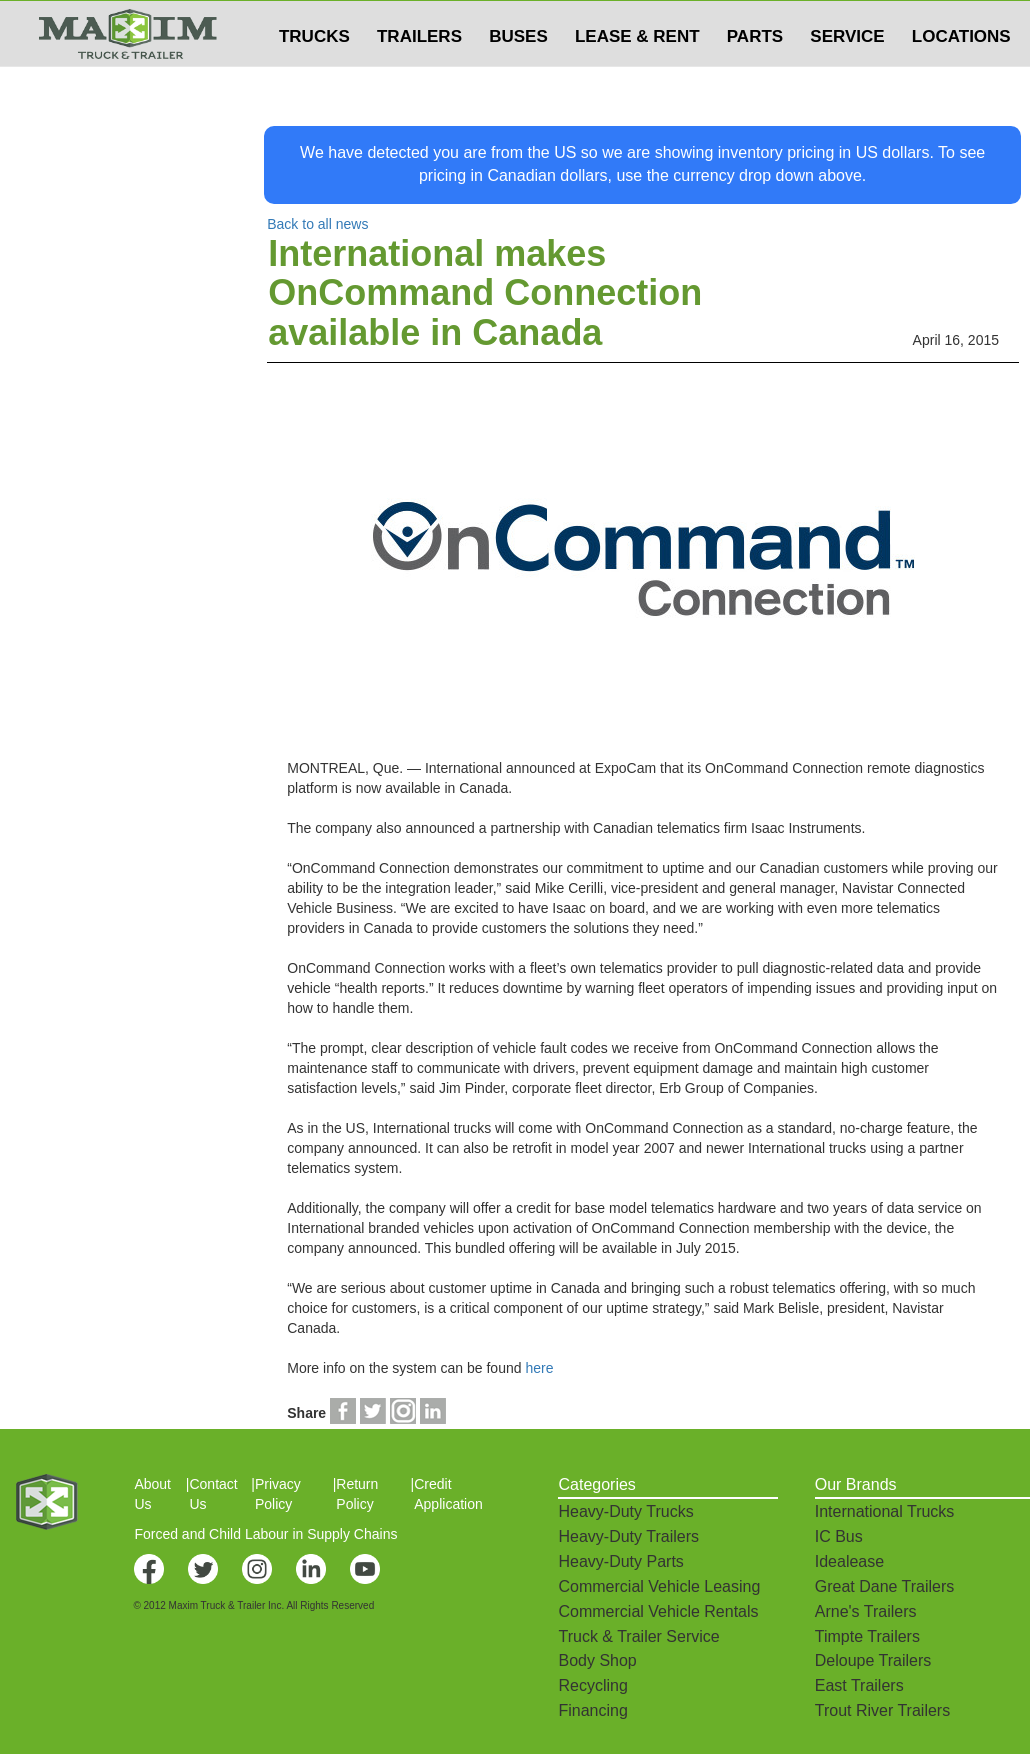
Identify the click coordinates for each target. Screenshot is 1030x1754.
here (539, 1368)
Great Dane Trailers (885, 1586)
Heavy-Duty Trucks (625, 1511)
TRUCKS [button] (314, 76)
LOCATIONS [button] (961, 76)
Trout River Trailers (882, 1710)
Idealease (849, 1561)
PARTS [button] (755, 76)
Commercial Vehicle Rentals (658, 1611)
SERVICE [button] (847, 76)
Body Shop (597, 1660)
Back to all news (317, 224)
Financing (592, 1710)
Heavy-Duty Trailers (628, 1536)
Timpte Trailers (867, 1636)
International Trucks (885, 1511)
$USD (765, 21)
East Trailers (859, 1685)
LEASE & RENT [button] (637, 76)
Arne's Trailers (866, 1611)
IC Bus (839, 1536)
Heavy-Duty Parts (620, 1561)
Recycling (592, 1685)
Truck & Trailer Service (638, 1636)
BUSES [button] (518, 76)
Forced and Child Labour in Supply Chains (265, 1534)
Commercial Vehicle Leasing (659, 1586)
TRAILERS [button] (419, 76)
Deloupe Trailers (873, 1660)
